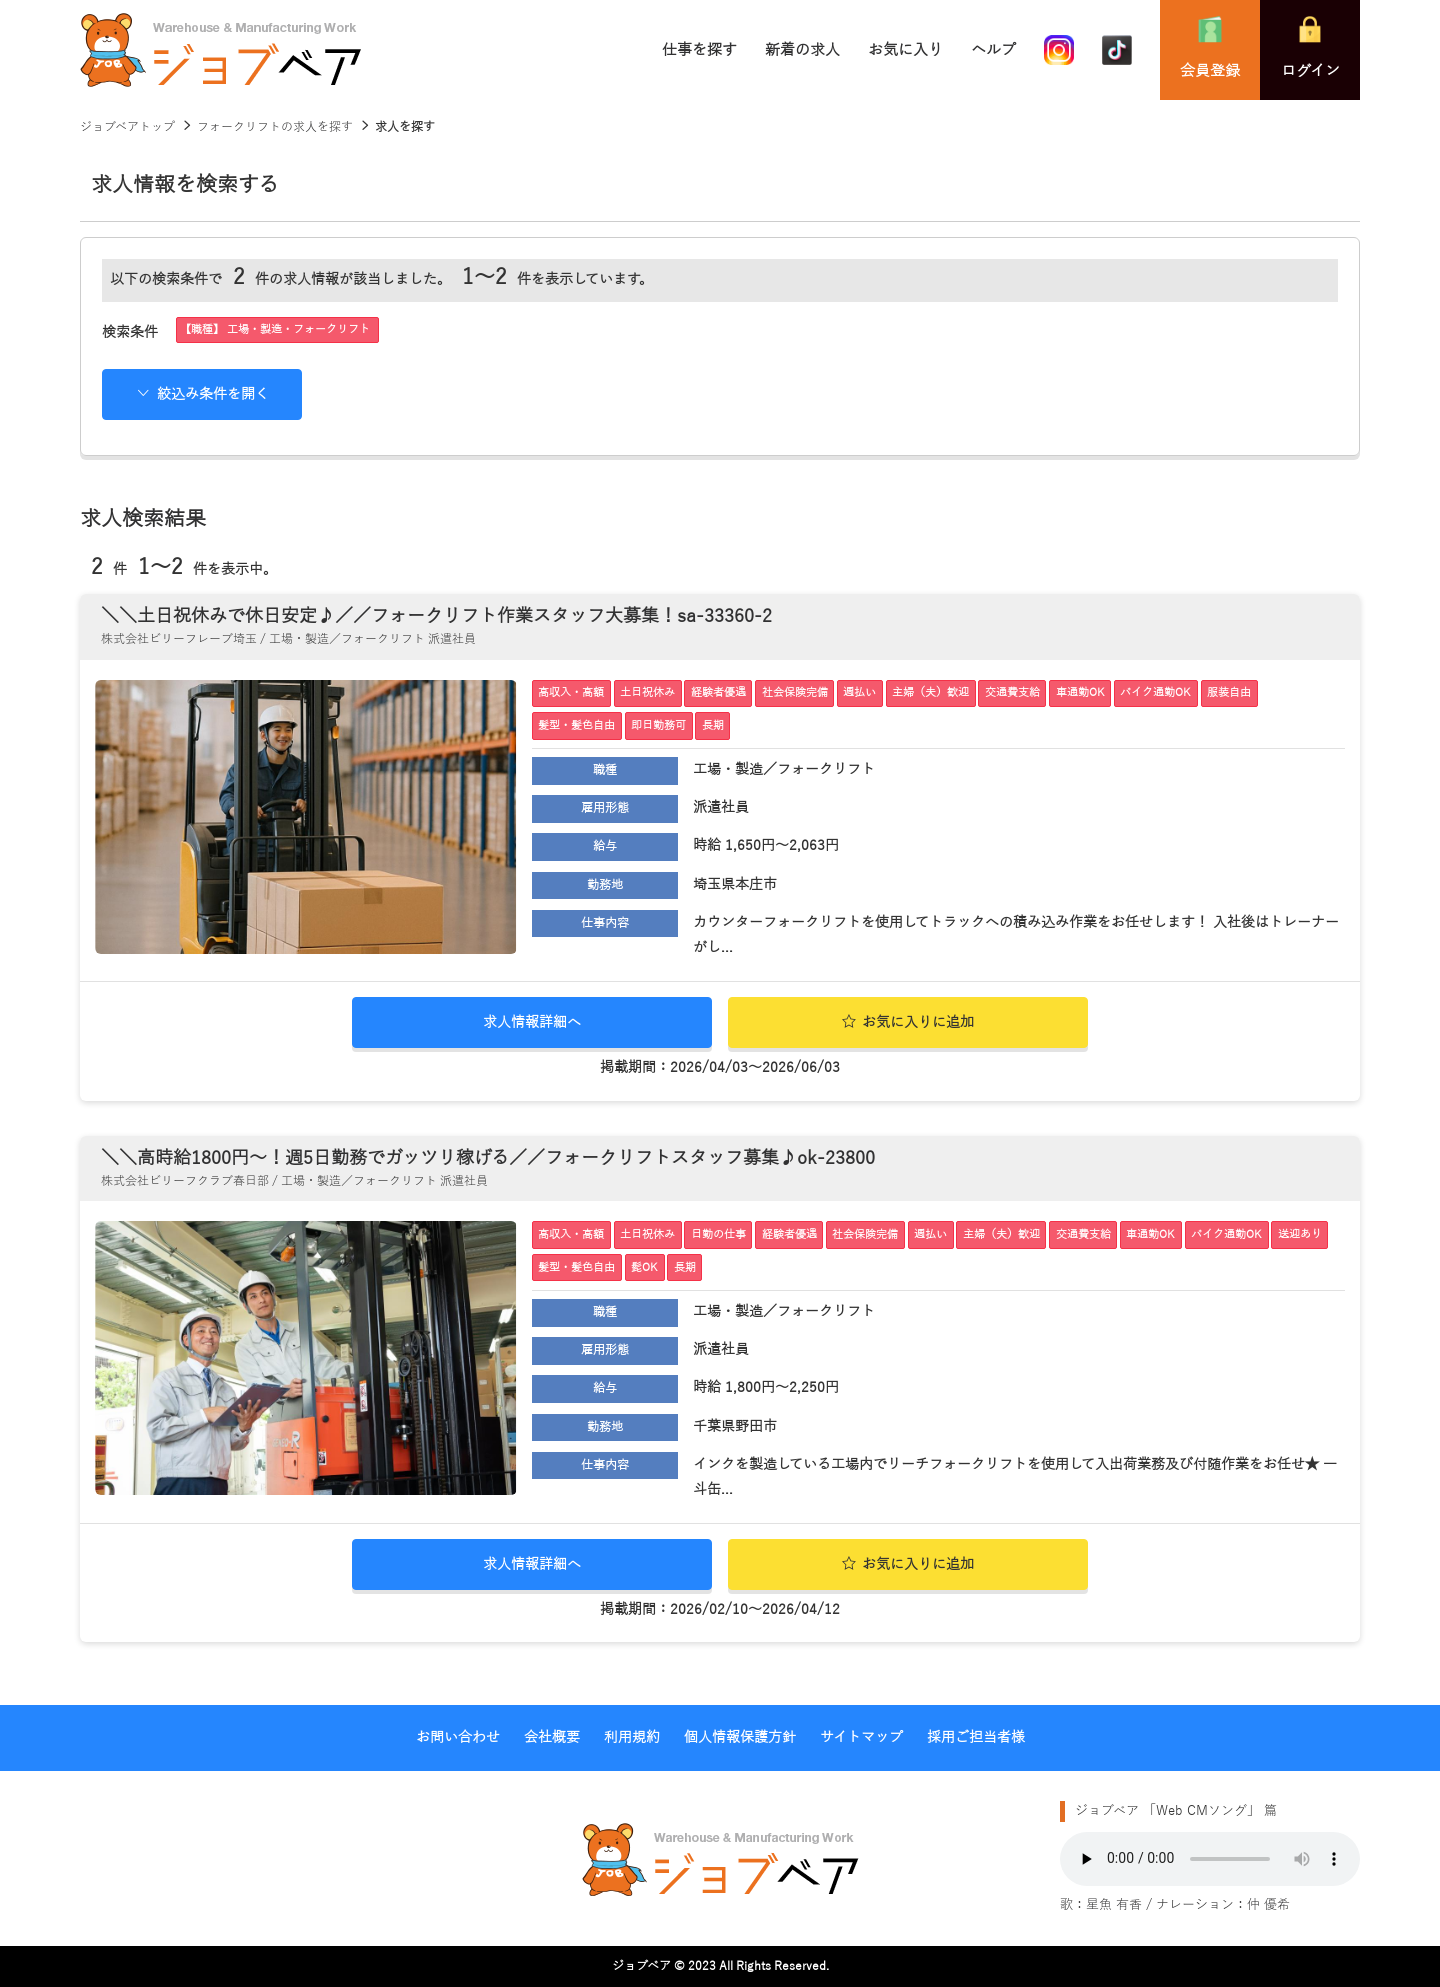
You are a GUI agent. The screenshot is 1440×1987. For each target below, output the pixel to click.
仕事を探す (699, 50)
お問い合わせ (458, 1737)
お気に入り (905, 50)
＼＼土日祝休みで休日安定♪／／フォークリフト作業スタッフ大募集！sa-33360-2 (436, 616)
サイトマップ (861, 1737)
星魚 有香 (1114, 1905)
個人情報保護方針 (740, 1737)
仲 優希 (1268, 1905)
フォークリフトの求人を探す (275, 127)
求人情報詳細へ (532, 1022)
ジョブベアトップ (127, 127)
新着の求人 (802, 50)
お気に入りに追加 (908, 1022)
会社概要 (552, 1737)
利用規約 (632, 1737)
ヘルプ (993, 50)
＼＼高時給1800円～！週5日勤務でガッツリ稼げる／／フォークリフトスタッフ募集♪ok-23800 (488, 1158)
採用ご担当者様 (976, 1737)
